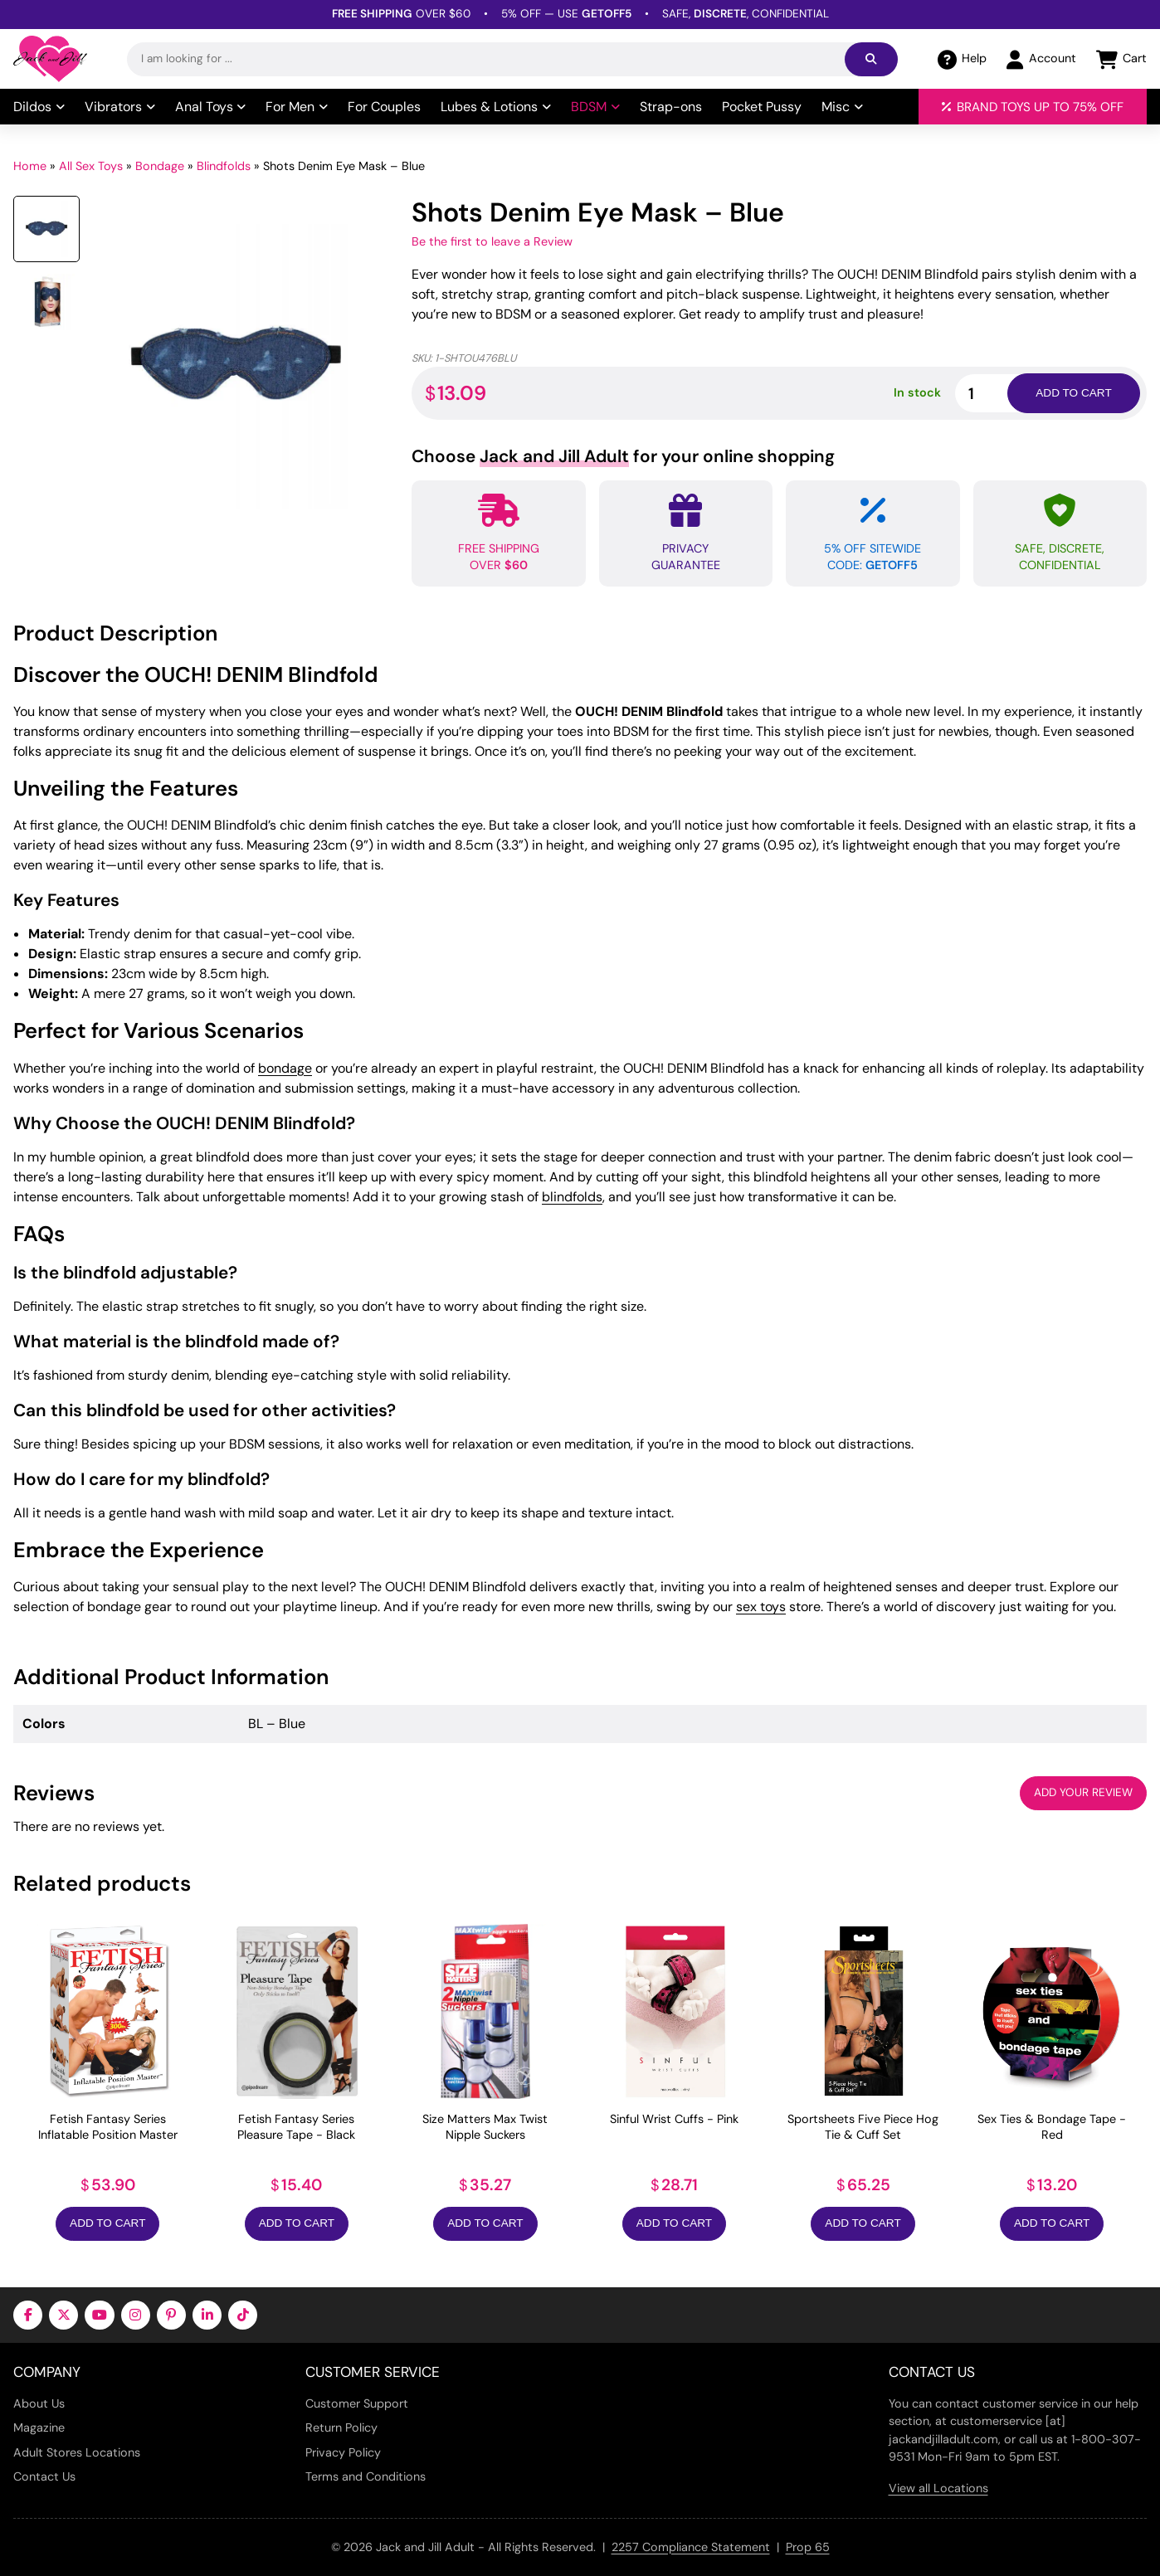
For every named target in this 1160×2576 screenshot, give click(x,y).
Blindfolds (224, 165)
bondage (285, 1068)
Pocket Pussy (762, 106)
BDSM (595, 106)
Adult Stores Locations (76, 2452)
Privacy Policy (343, 2452)
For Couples (384, 106)
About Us (39, 2403)
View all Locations (938, 2488)
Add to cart (1073, 393)
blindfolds (572, 1196)
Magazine (39, 2427)
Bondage (159, 165)
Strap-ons (671, 106)
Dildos (39, 106)
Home (29, 165)
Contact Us (44, 2476)
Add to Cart (107, 2223)
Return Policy (341, 2427)
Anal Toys (210, 106)
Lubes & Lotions (496, 106)
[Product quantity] (1000, 392)
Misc (842, 106)
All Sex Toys (91, 165)
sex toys (761, 1606)
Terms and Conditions (365, 2476)
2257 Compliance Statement (691, 2546)
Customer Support (356, 2403)
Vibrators (120, 106)
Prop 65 (808, 2546)
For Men (297, 106)
